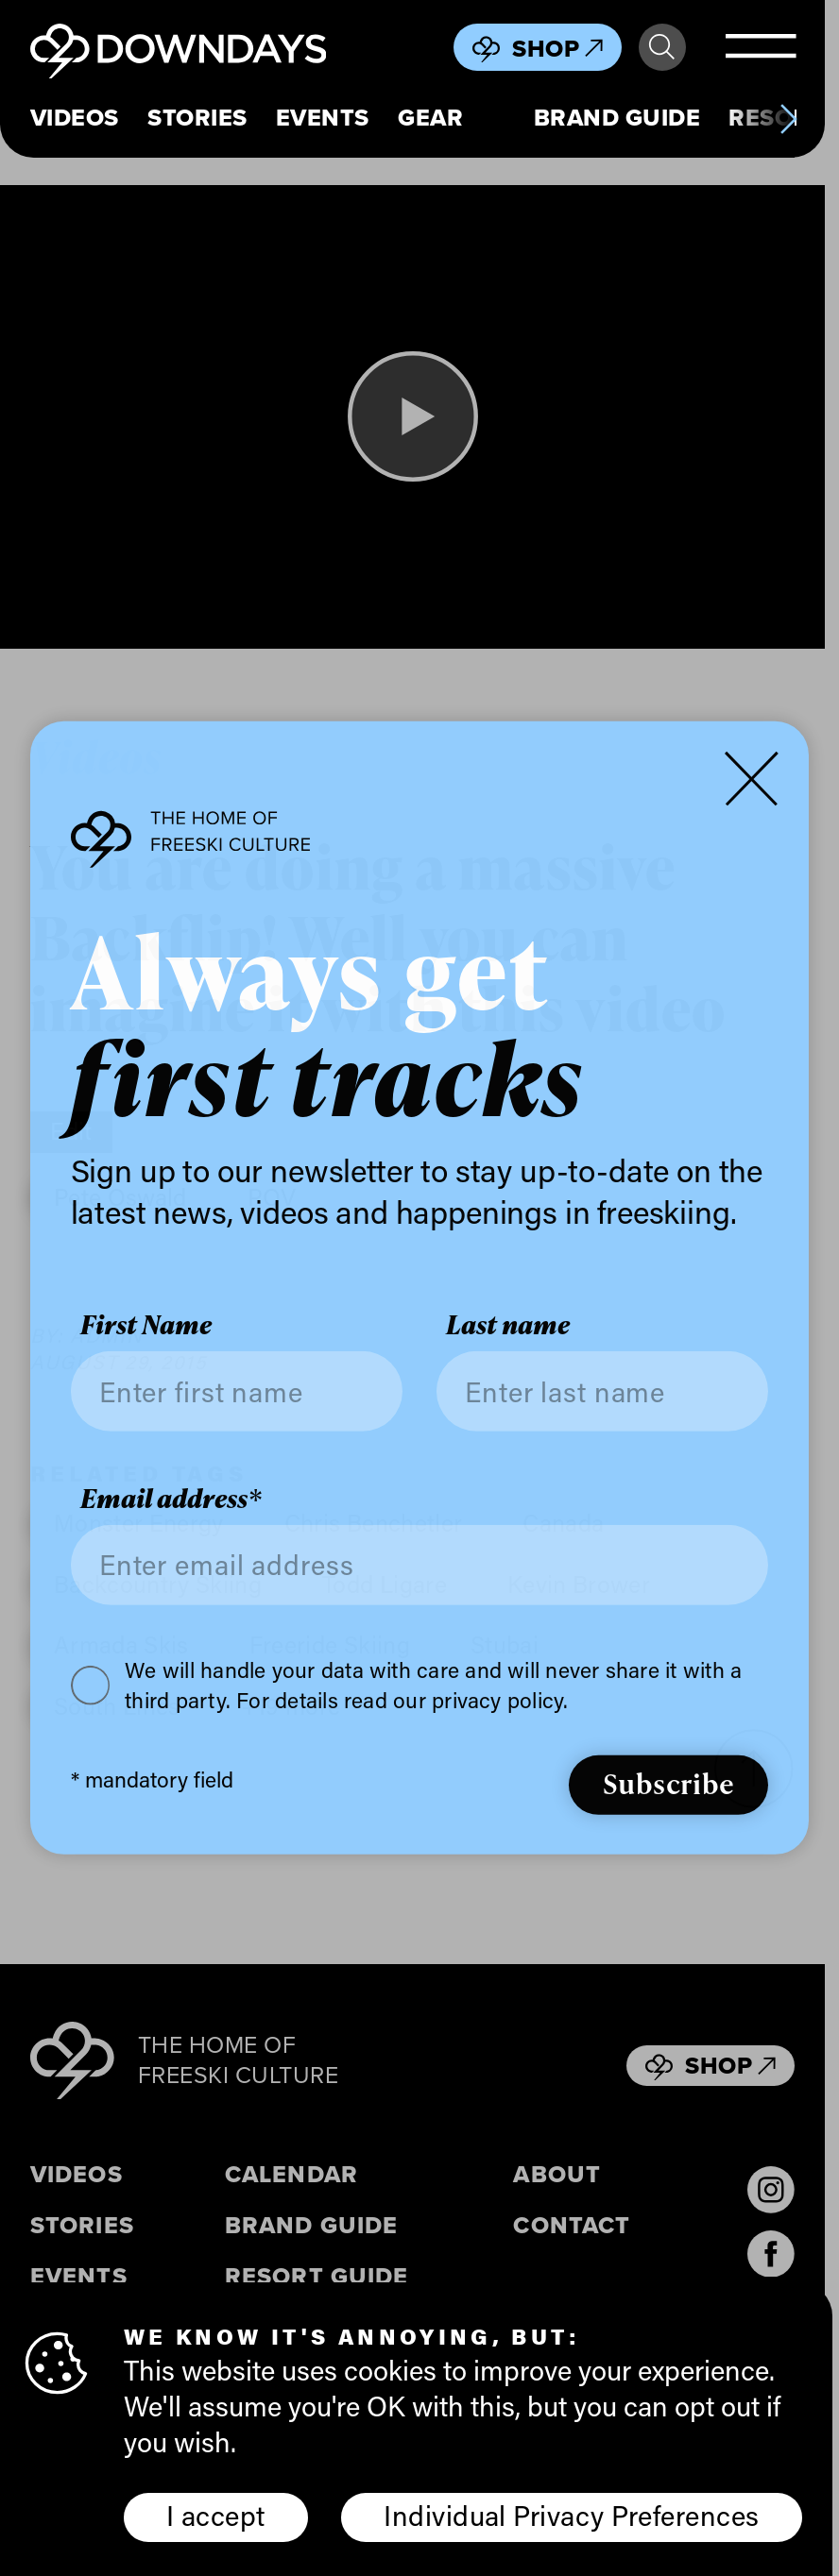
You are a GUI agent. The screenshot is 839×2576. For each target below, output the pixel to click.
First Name (146, 1325)
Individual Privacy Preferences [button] (571, 2516)
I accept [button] (215, 2516)
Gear (430, 118)
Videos (74, 118)
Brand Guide (617, 118)
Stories (197, 118)
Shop (557, 48)
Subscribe (669, 1783)
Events (322, 118)
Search (661, 47)
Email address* (171, 1499)
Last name (508, 1325)
